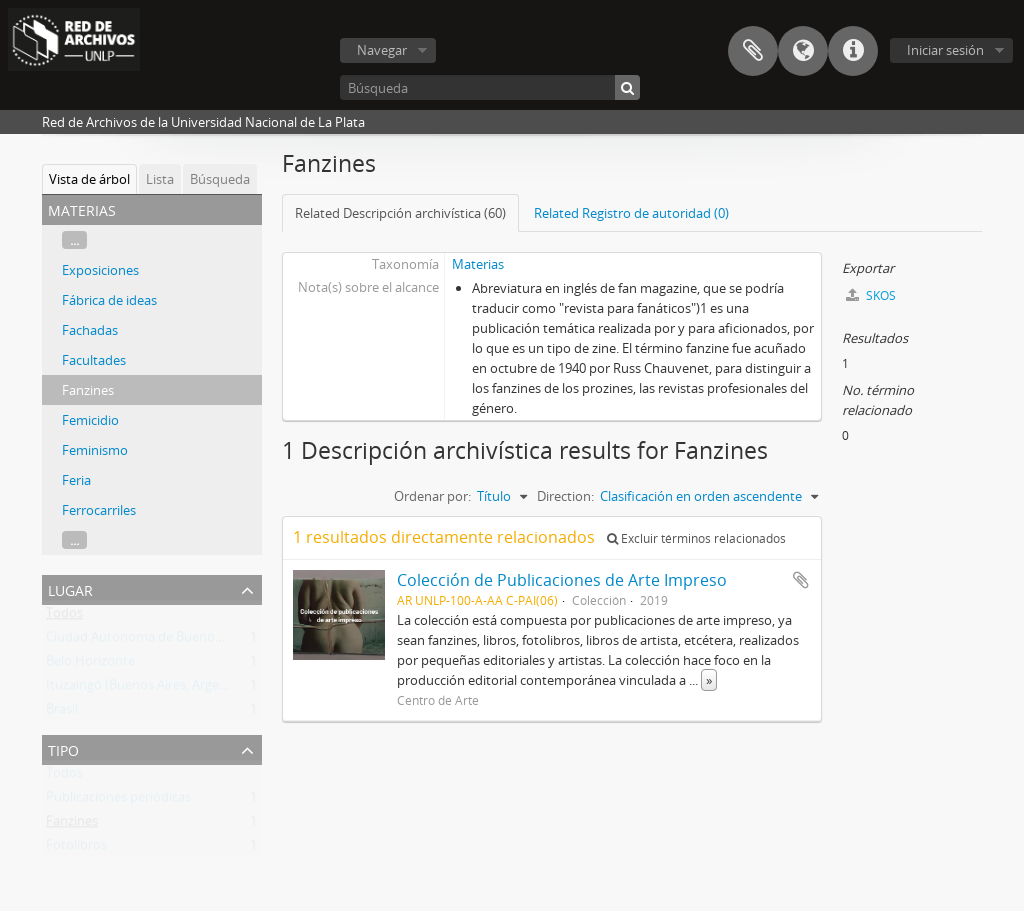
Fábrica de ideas (109, 300)
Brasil (62, 713)
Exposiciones (100, 270)
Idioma (803, 51)
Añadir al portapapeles (801, 580)
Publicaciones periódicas (118, 801)
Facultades (94, 360)
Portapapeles (753, 51)
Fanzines (88, 390)
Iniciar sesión (945, 50)
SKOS (871, 295)
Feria (76, 480)
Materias (478, 264)
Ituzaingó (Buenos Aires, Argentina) (150, 689)
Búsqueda (220, 179)
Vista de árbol (89, 179)
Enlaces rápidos (853, 51)
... (74, 240)
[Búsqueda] (490, 87)
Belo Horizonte (90, 665)
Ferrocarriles (99, 510)
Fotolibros (76, 849)
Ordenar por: (432, 496)
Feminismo (95, 450)
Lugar (70, 588)
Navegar (382, 50)
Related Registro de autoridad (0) (631, 213)
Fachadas (90, 330)
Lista (160, 179)
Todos (64, 617)
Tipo (63, 748)
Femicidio (90, 420)
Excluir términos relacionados (696, 538)
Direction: (565, 496)
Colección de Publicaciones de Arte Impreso (562, 580)
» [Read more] (709, 680)
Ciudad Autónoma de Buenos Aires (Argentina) (184, 641)
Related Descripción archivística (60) (400, 213)
